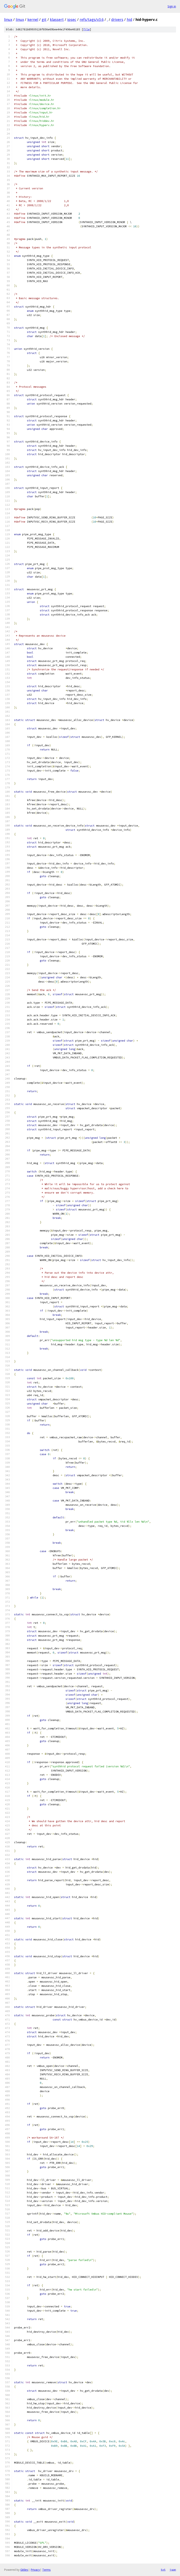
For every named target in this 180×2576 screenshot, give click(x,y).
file (86, 29)
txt (163, 2569)
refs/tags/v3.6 (92, 19)
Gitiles (24, 2570)
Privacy (35, 2570)
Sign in (172, 6)
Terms (46, 2570)
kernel (32, 19)
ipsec (71, 19)
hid (129, 19)
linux (8, 19)
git (44, 19)
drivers (117, 19)
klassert (57, 19)
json (173, 2569)
